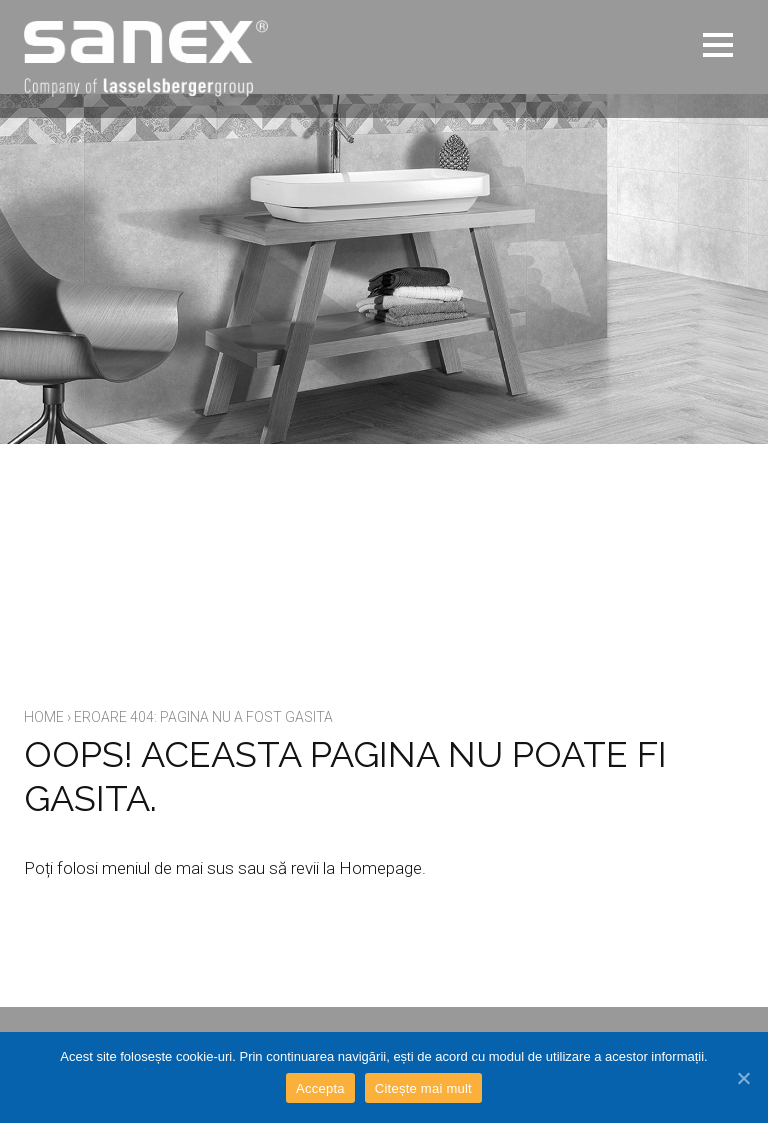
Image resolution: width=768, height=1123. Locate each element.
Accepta (320, 1088)
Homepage (380, 868)
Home (44, 717)
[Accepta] (743, 1078)
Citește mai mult (423, 1088)
